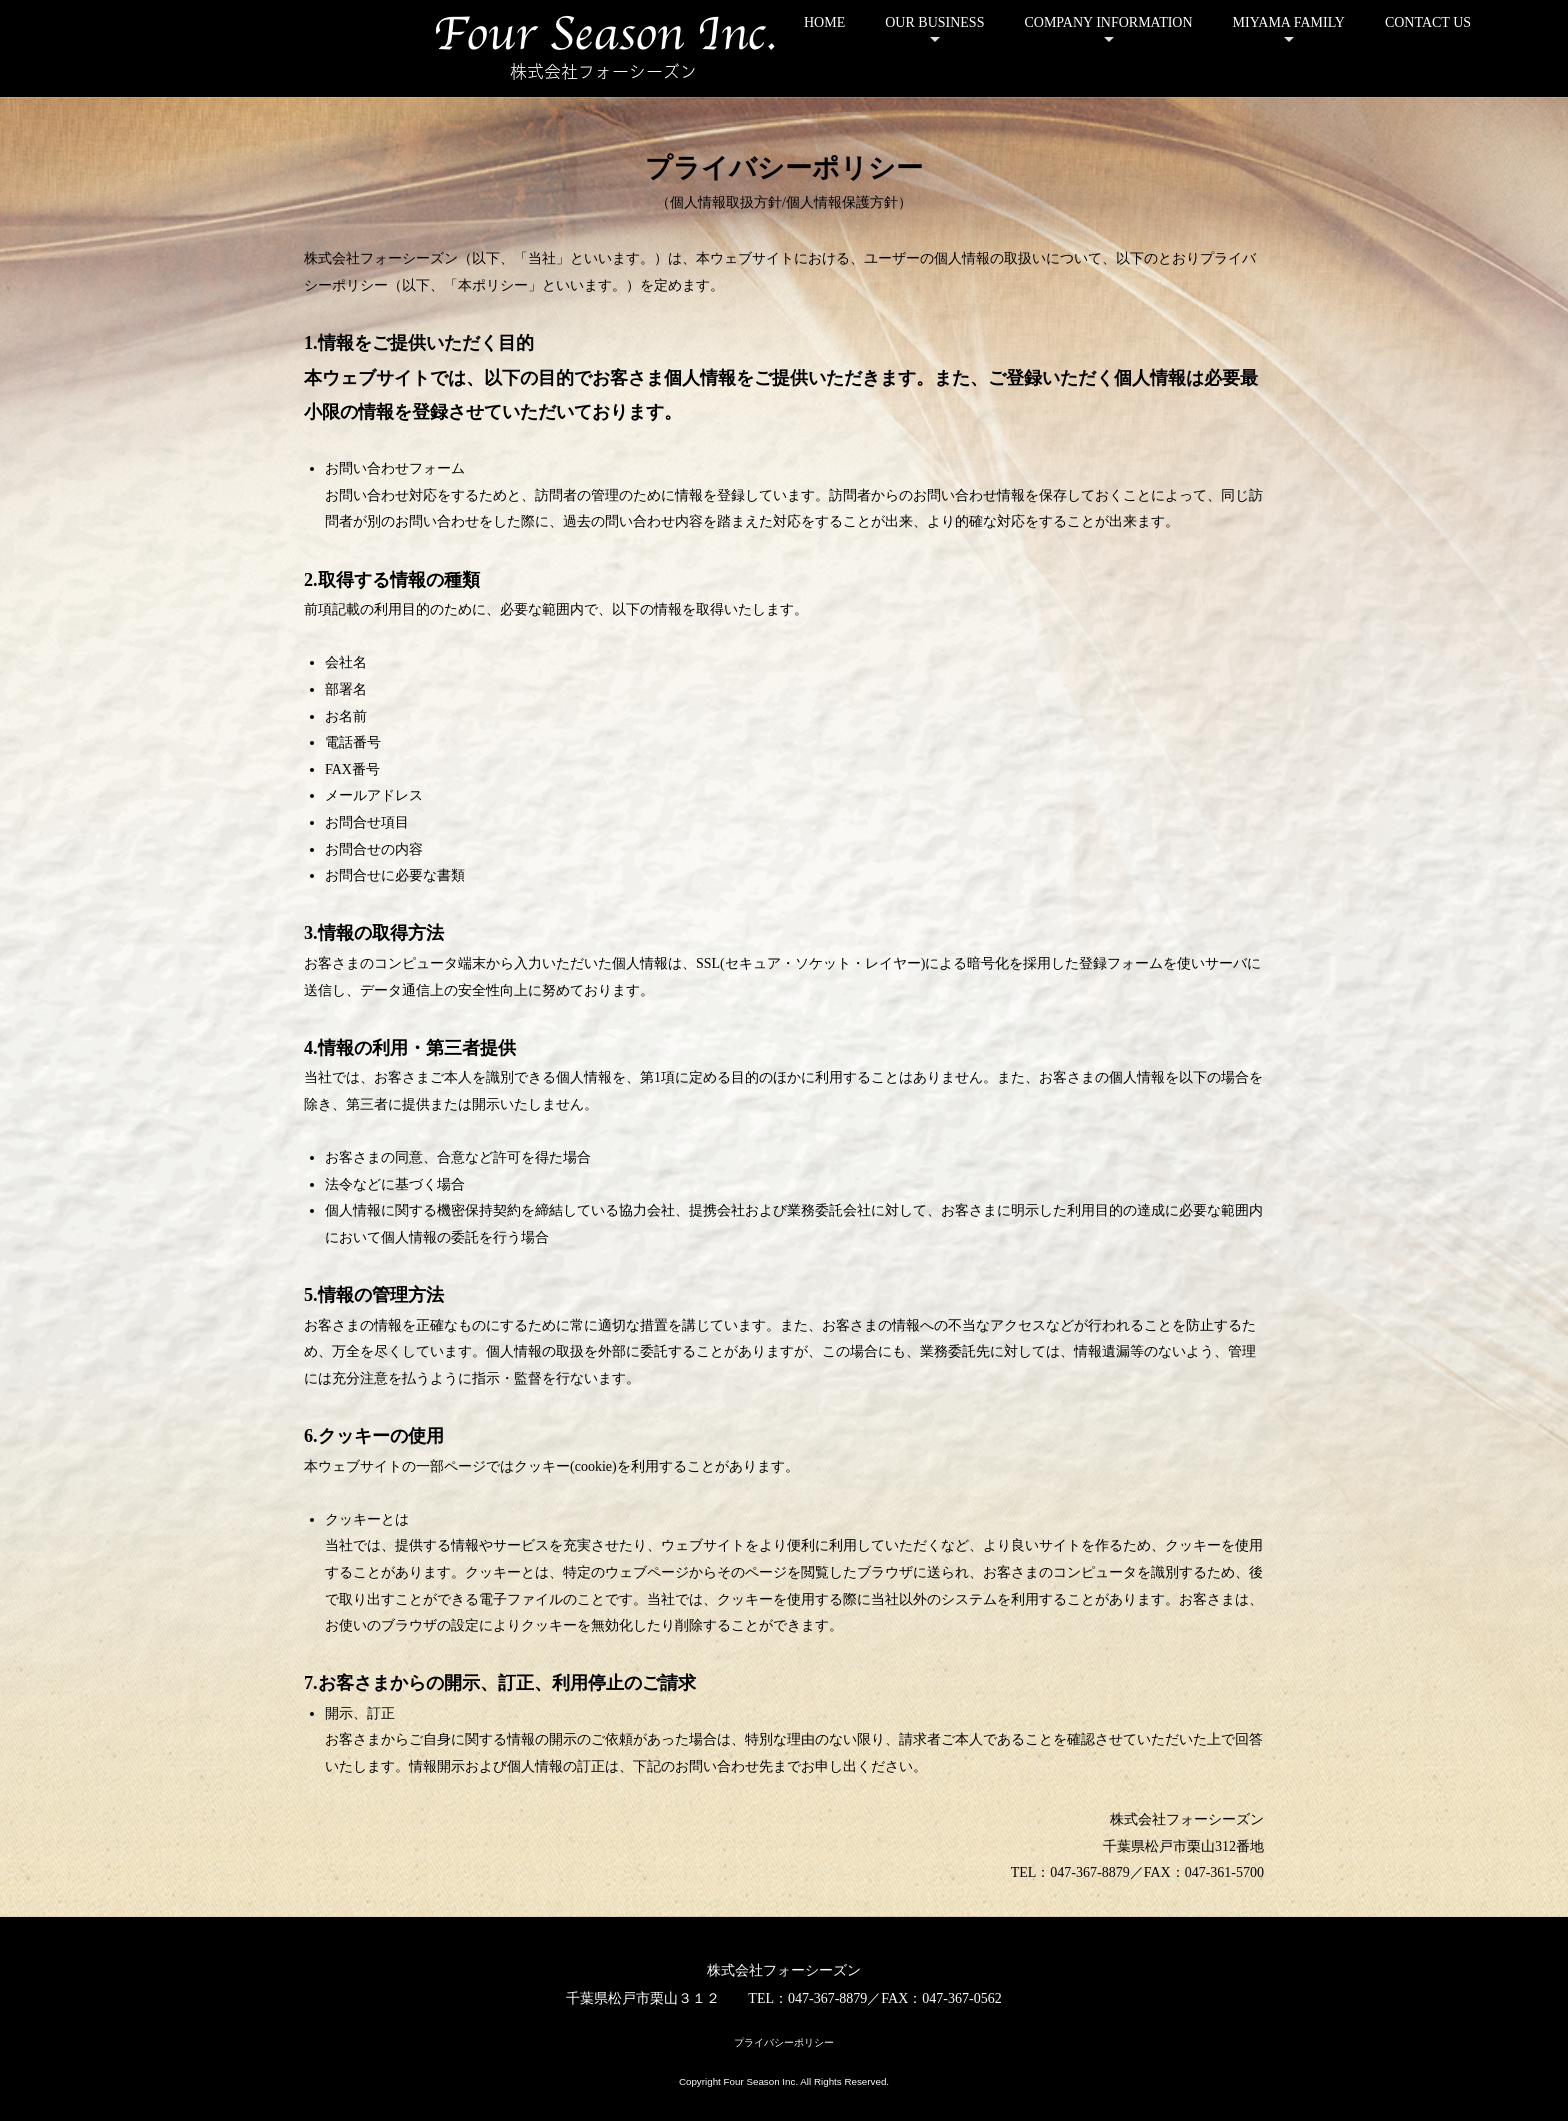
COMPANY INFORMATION (1108, 22)
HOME (824, 22)
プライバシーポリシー (784, 2042)
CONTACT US (1428, 22)
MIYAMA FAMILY (1289, 22)
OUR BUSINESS (934, 22)
